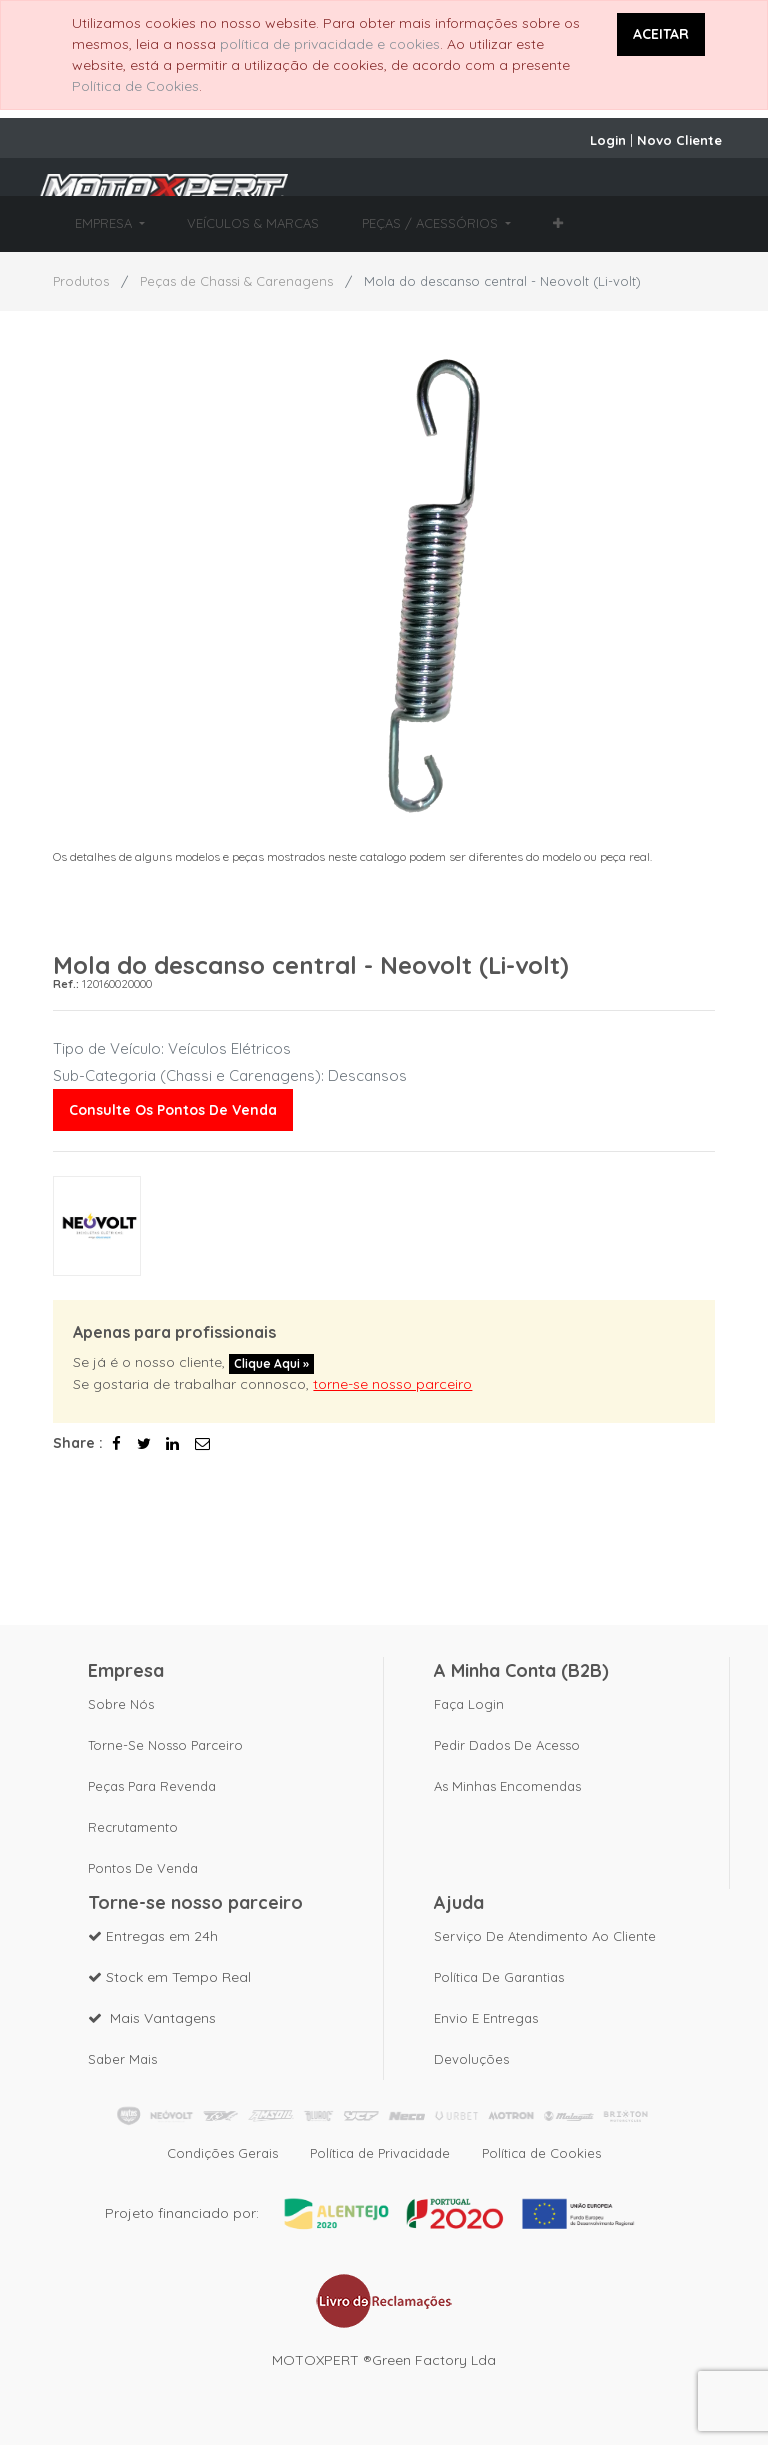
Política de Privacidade (380, 2153)
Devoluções (471, 2059)
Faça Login (469, 1704)
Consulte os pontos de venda (173, 1110)
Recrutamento (133, 1827)
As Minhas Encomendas (507, 1786)
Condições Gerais (222, 2153)
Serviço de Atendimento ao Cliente (545, 1936)
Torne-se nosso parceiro (165, 1745)
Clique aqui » (271, 1363)
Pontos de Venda (143, 1868)
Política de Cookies (135, 86)
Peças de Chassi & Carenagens (236, 281)
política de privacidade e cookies (330, 44)
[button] (558, 224)
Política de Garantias (499, 1977)
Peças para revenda (152, 1786)
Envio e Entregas (486, 2018)
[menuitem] (253, 224)
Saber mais (122, 2059)
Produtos (81, 281)
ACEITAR (661, 34)
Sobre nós (121, 1704)
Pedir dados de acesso (507, 1745)
